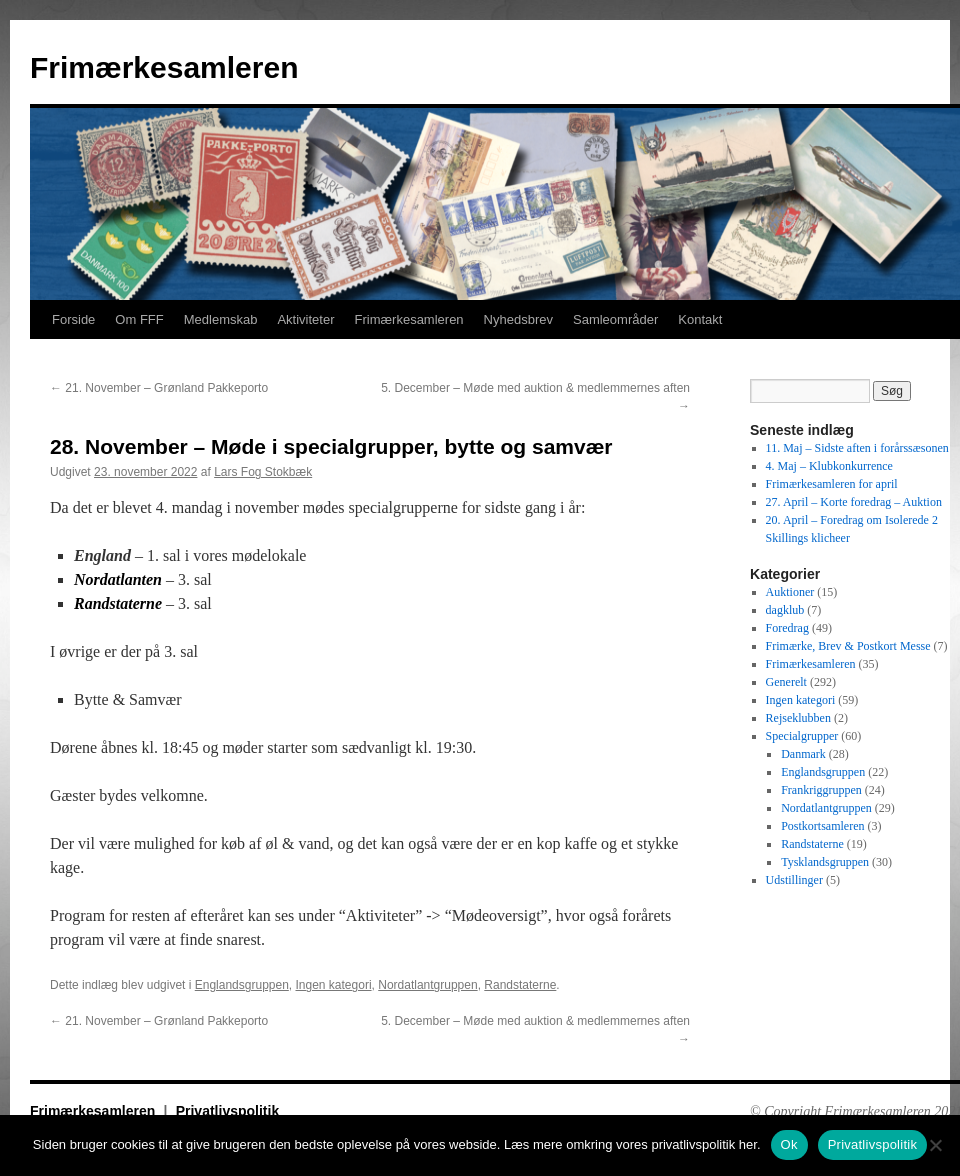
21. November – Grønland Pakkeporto (159, 388)
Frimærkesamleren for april (832, 484)
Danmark (803, 754)
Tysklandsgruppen (825, 862)
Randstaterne (520, 985)
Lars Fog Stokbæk (263, 472)
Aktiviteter (305, 319)
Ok (789, 1144)
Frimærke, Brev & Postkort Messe (848, 646)
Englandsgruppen (242, 985)
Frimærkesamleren (164, 67)
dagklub (785, 610)
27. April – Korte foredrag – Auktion (854, 502)
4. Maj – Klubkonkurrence (829, 466)
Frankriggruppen (821, 790)
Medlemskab (221, 319)
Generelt (786, 682)
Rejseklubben (798, 718)
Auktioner (790, 592)
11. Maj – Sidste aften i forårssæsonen (857, 448)
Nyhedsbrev (518, 319)
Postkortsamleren (822, 826)
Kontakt (700, 319)
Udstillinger (794, 880)
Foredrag (787, 628)
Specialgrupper (802, 736)
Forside (73, 319)
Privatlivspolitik (227, 1111)
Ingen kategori (334, 985)
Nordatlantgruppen (427, 985)
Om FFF (139, 319)
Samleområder (615, 319)
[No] (935, 1145)
